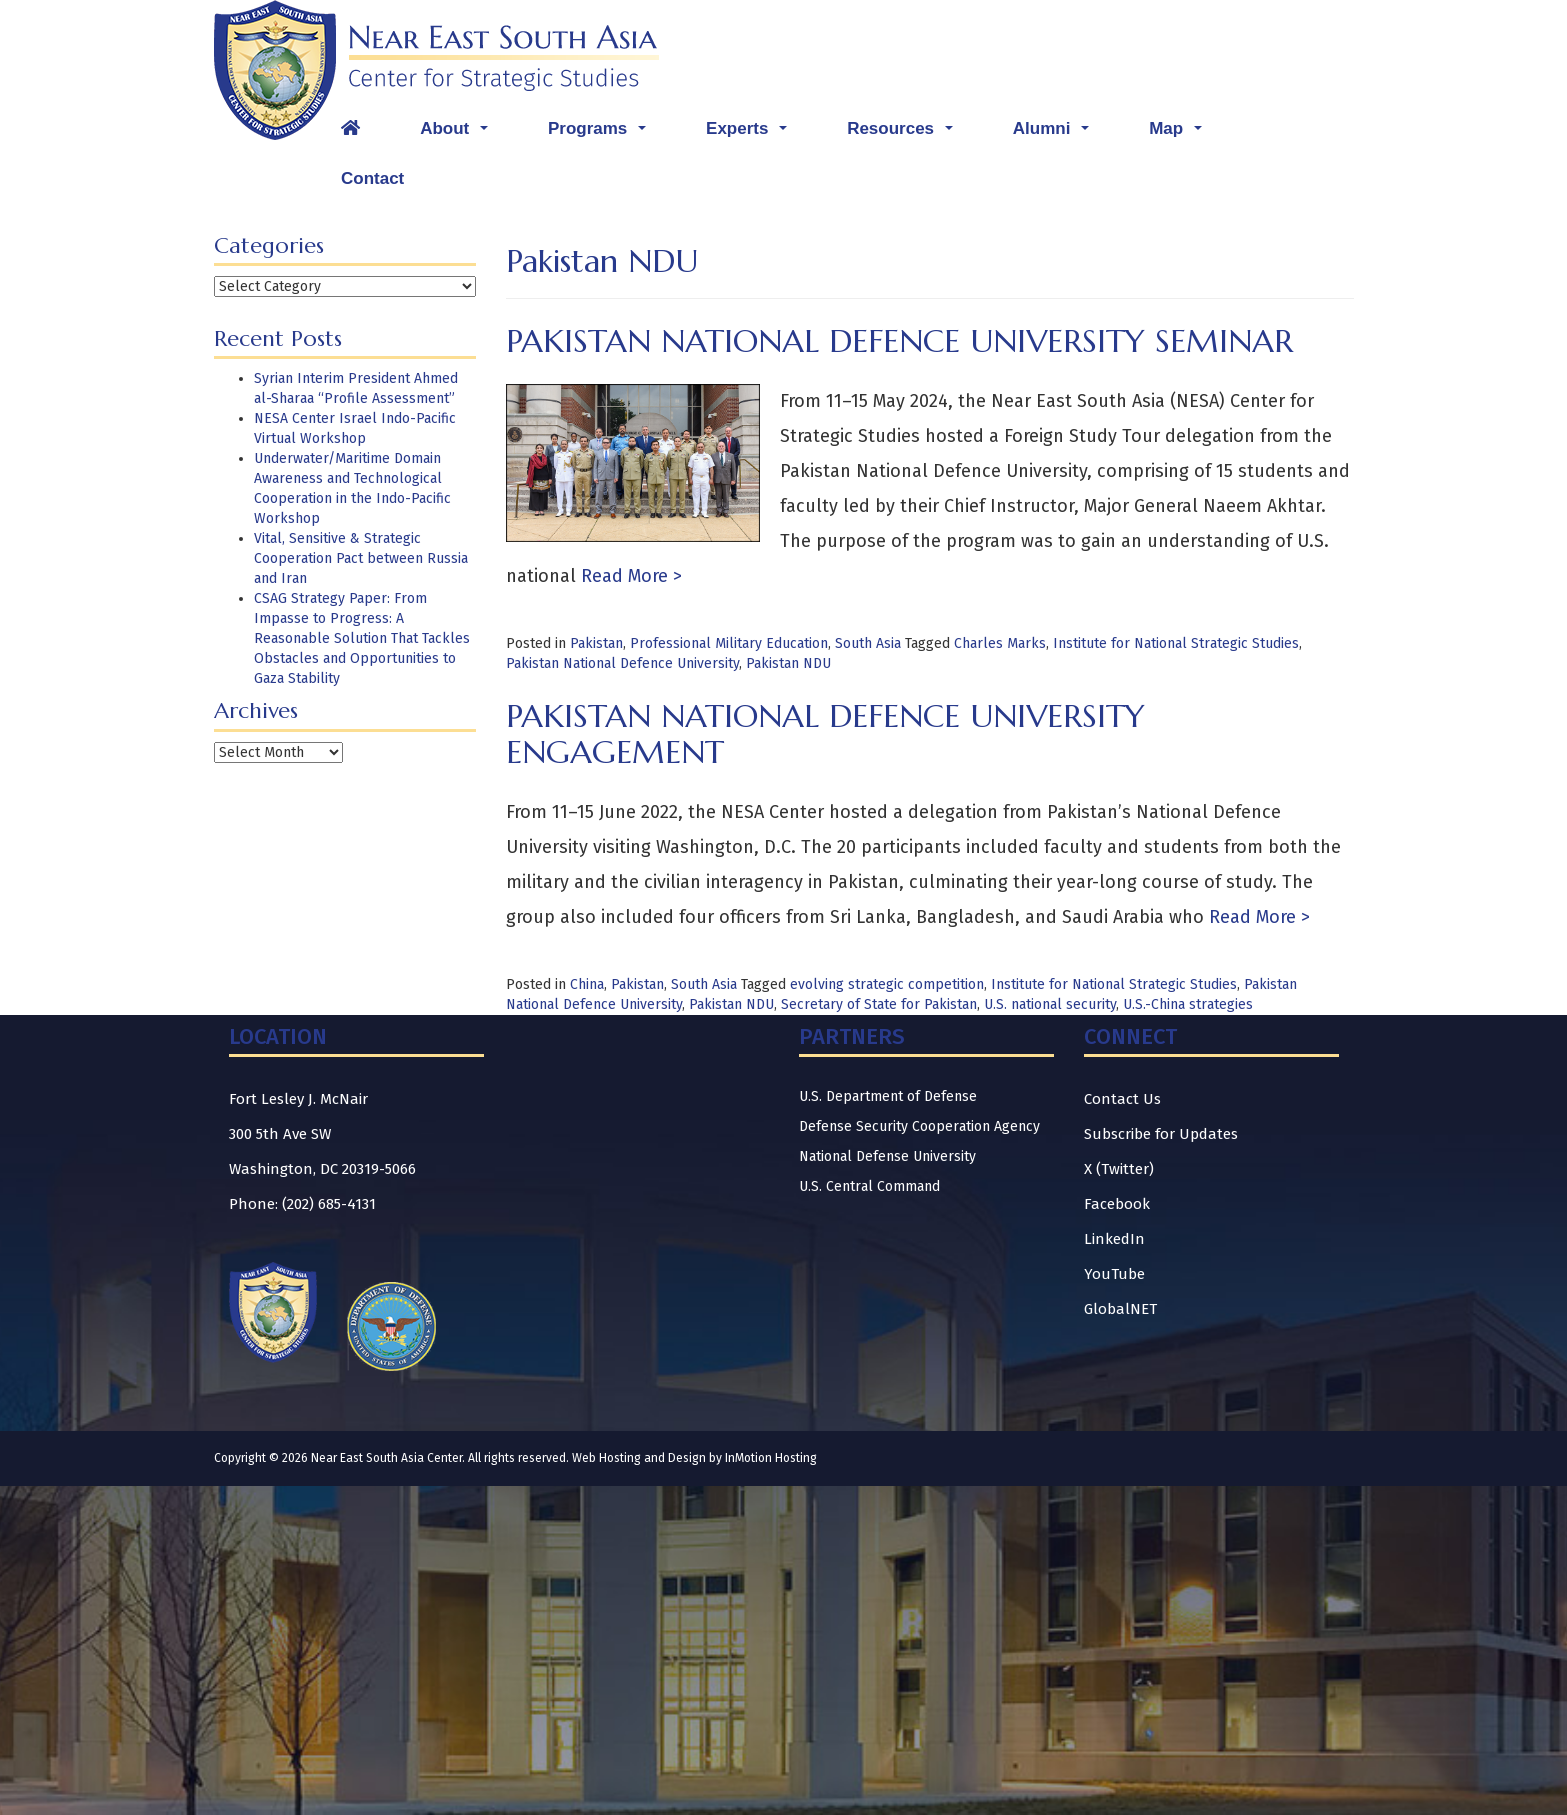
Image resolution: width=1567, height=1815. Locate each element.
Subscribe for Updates (1161, 1134)
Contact (372, 178)
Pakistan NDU (788, 663)
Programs (602, 134)
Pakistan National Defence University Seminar (899, 341)
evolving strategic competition (887, 984)
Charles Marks (1000, 643)
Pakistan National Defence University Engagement (825, 733)
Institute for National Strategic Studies (1176, 643)
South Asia (868, 643)
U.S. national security (1050, 1004)
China (587, 984)
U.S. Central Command (869, 1186)
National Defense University (887, 1156)
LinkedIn (1114, 1239)
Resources (905, 134)
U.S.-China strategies (1188, 1004)
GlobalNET (1120, 1309)
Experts (751, 134)
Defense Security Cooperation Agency (919, 1126)
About (459, 134)
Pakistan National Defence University (622, 663)
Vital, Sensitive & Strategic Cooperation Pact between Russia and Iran (361, 558)
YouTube (1114, 1274)
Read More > (629, 576)
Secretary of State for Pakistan (879, 1004)
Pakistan (596, 643)
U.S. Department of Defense (888, 1096)
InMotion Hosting (771, 1458)
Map (1180, 134)
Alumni (1056, 134)
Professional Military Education (729, 643)
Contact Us (1122, 1099)
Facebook (1117, 1204)
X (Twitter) (1119, 1169)
